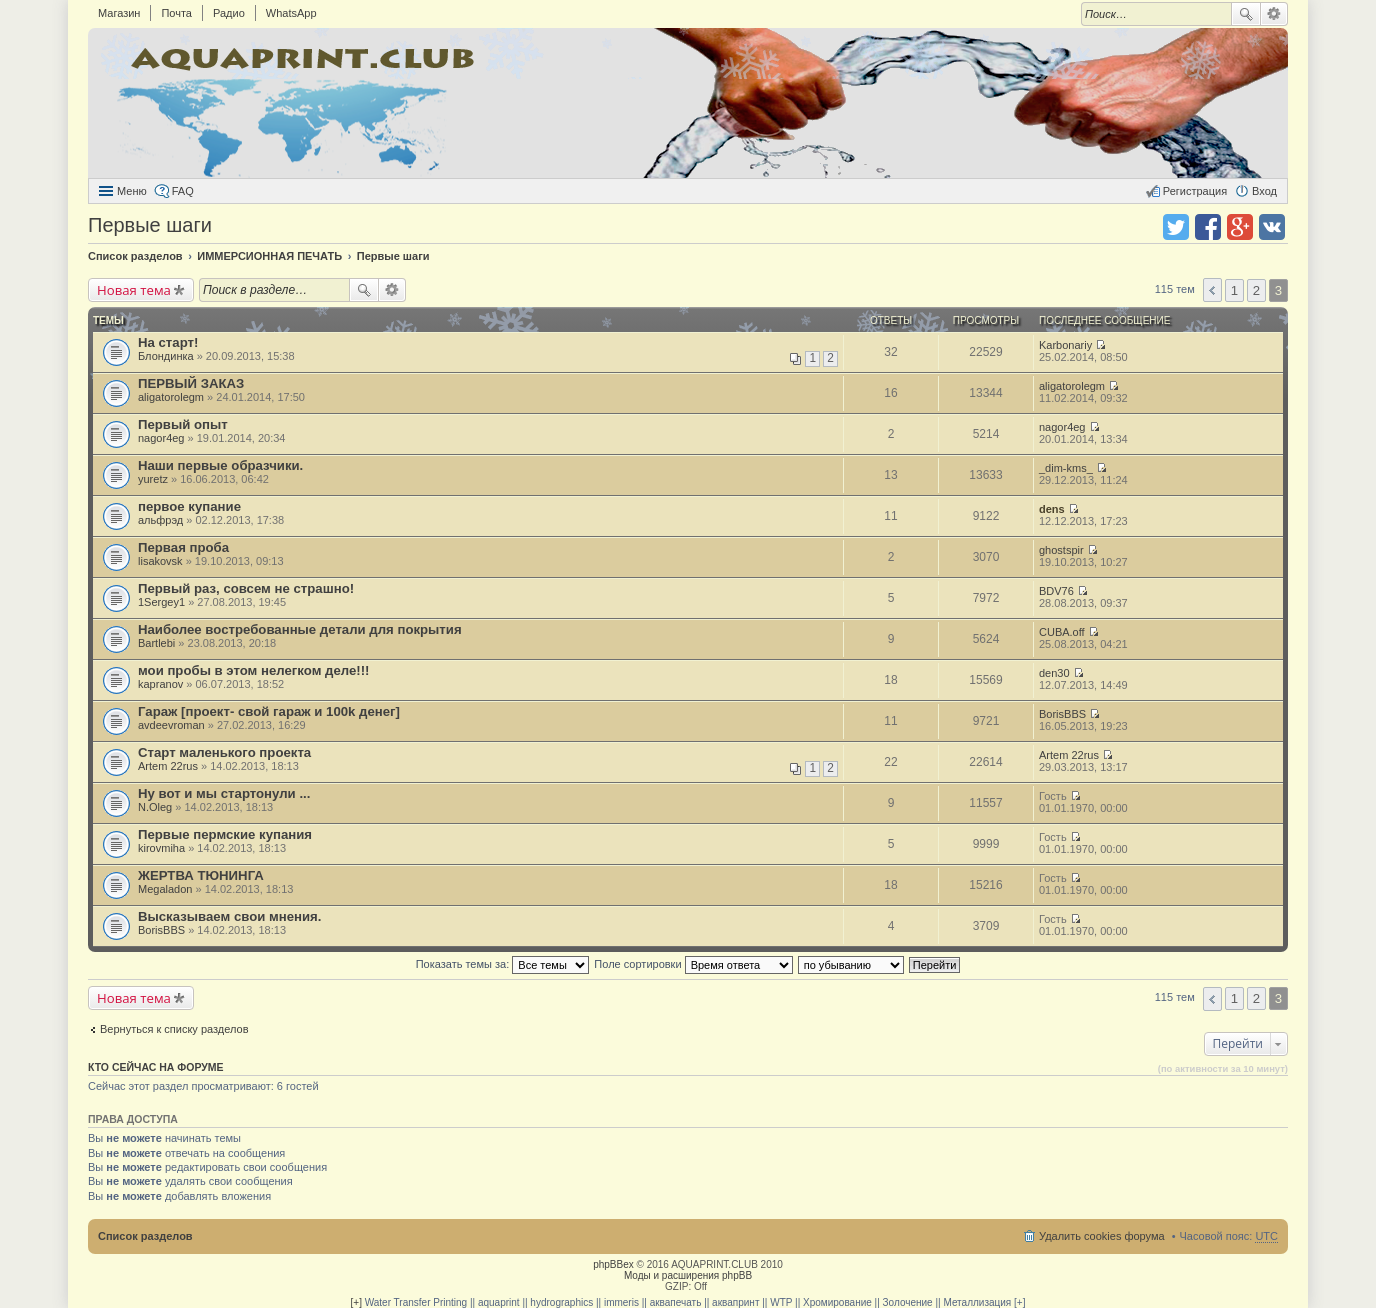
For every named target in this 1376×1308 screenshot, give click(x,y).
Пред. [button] (1212, 290)
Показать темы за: (503, 964)
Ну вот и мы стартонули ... (224, 793)
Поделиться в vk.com (1272, 227)
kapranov (160, 684)
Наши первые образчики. (220, 465)
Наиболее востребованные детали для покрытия (300, 629)
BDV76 (1056, 591)
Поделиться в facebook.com (1208, 227)
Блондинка (166, 356)
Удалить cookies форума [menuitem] (1102, 1236)
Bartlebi (156, 643)
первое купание (189, 506)
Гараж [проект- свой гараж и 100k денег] (269, 711)
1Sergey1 (161, 602)
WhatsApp (291, 13)
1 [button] (1234, 290)
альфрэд (160, 520)
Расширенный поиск (1274, 14)
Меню (132, 191)
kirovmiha (161, 848)
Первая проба (183, 547)
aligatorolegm (171, 397)
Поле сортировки (693, 964)
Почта (176, 13)
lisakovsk (160, 561)
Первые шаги (150, 225)
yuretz (153, 479)
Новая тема (134, 290)
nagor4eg (161, 438)
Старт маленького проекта (224, 752)
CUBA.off (1062, 632)
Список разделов (145, 1236)
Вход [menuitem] (1264, 191)
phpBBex (613, 1264)
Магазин (119, 13)
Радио (229, 13)
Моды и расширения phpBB (688, 1275)
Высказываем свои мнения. (229, 916)
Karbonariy (1065, 345)
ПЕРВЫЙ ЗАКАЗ (191, 383)
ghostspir (1061, 550)
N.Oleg (155, 807)
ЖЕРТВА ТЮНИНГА (201, 875)
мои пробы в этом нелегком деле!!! (254, 670)
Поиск (1246, 14)
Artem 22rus (168, 766)
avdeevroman (171, 725)
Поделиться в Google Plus (1240, 227)
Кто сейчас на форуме (156, 1067)
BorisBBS (1062, 714)
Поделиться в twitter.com (1176, 227)
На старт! (168, 342)
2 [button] (1256, 290)
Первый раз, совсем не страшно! (246, 588)
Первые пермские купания (225, 834)
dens (1052, 509)
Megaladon (165, 889)
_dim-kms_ (1066, 468)
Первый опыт (183, 424)
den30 (1054, 673)
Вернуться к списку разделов (174, 1029)
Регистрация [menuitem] (1195, 191)
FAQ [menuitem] (183, 191)
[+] (356, 1302)
